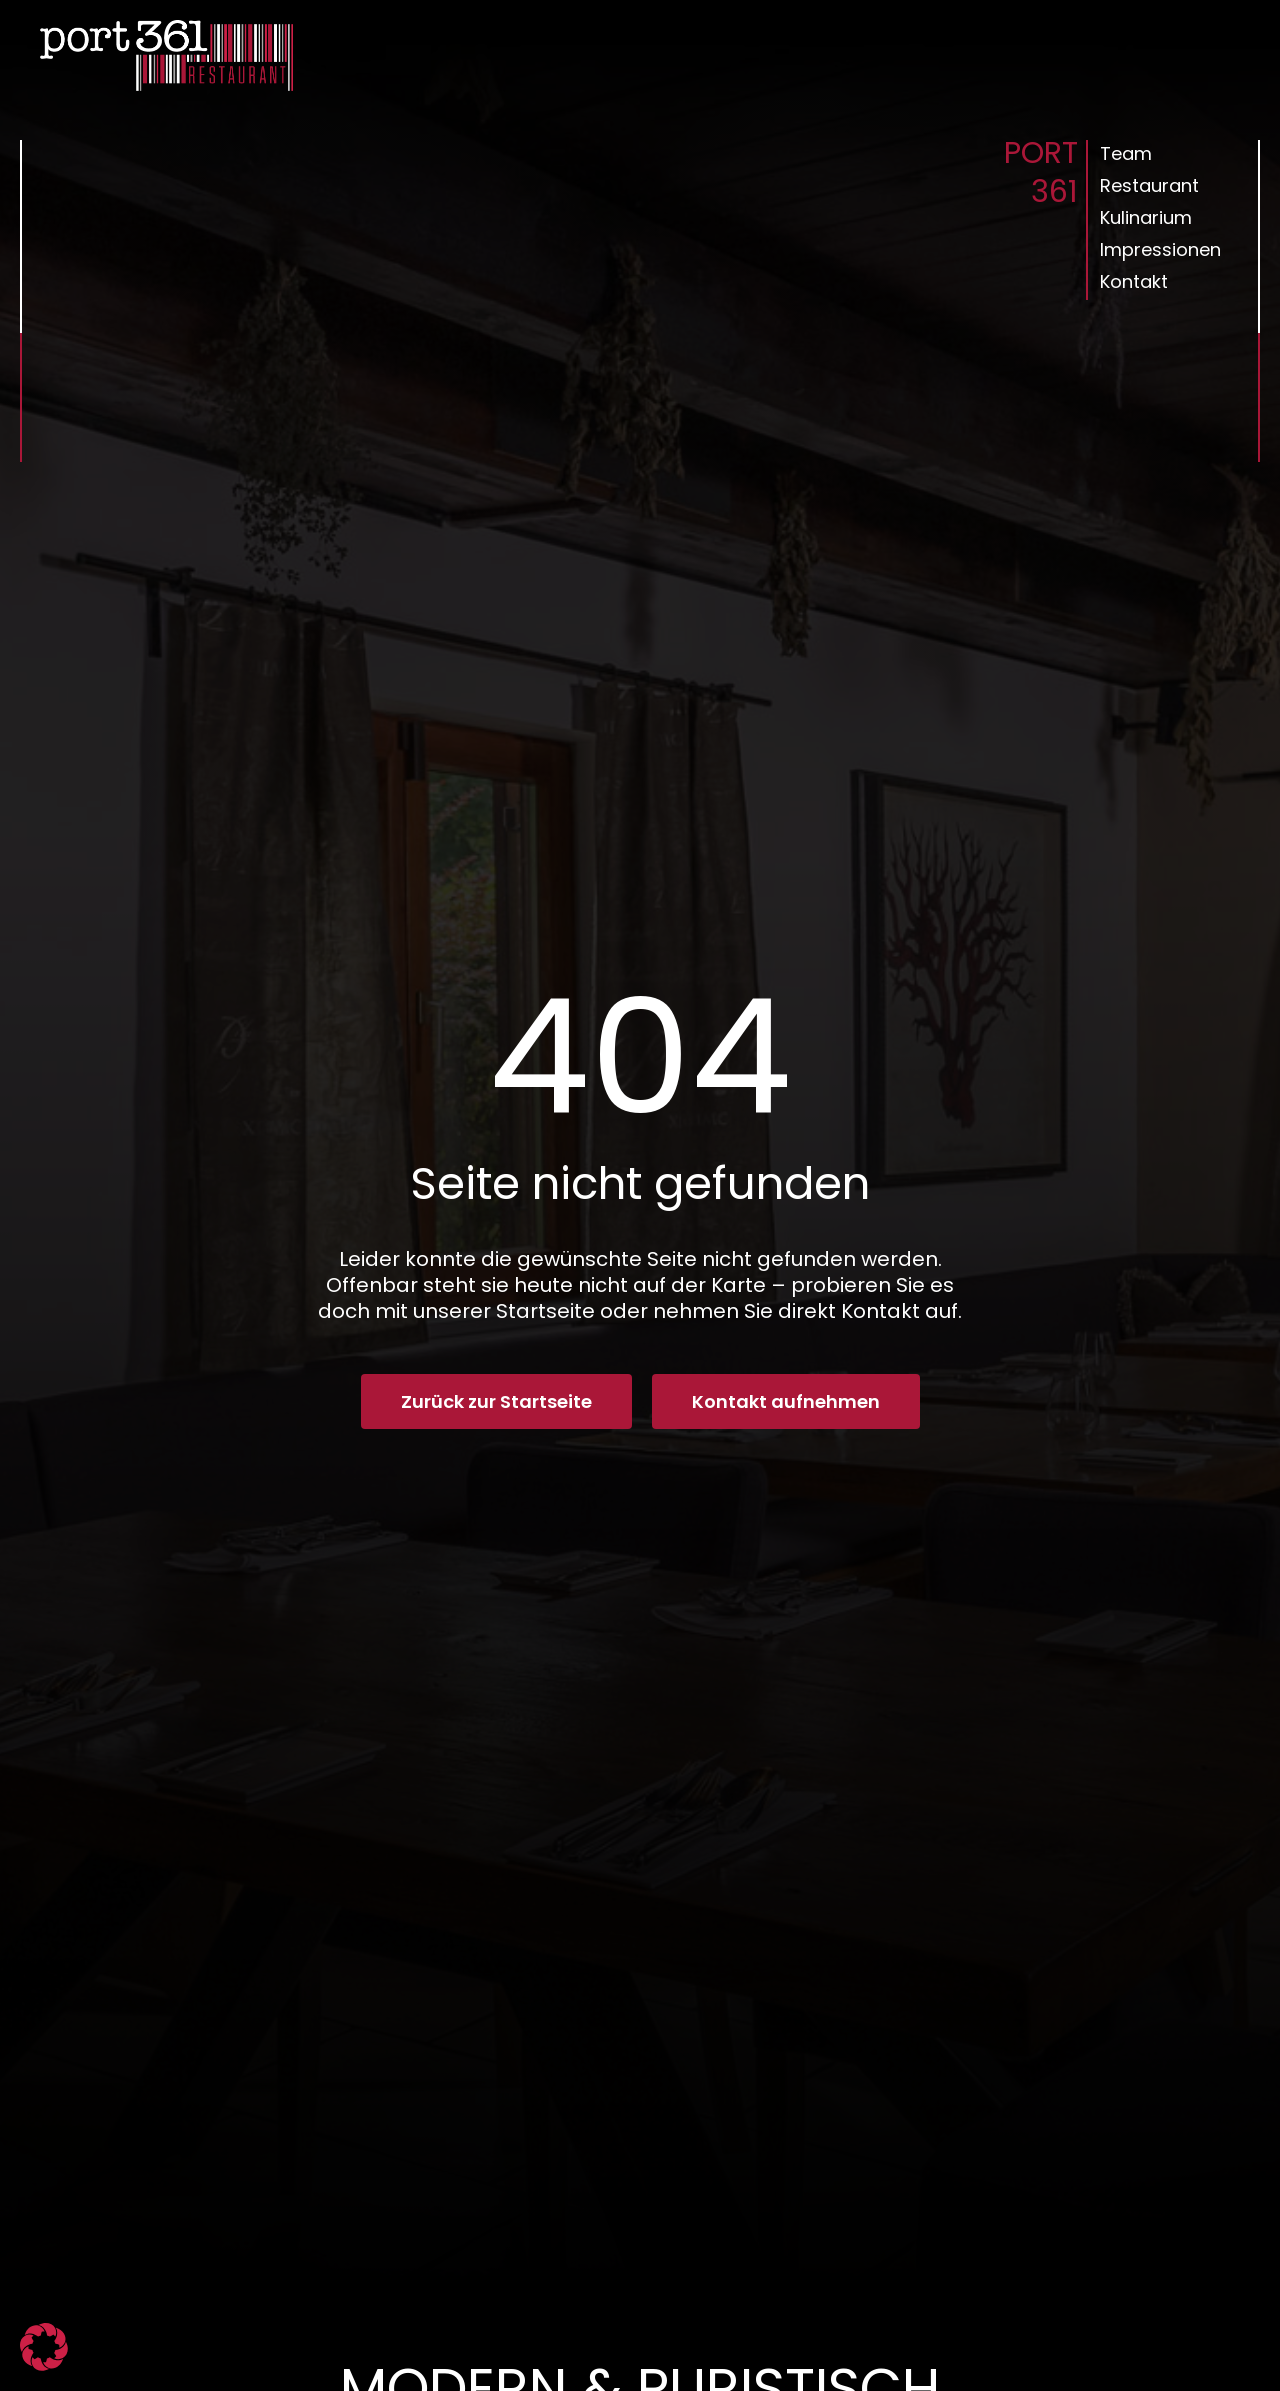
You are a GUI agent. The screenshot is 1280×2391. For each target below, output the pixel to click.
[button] (44, 2347)
